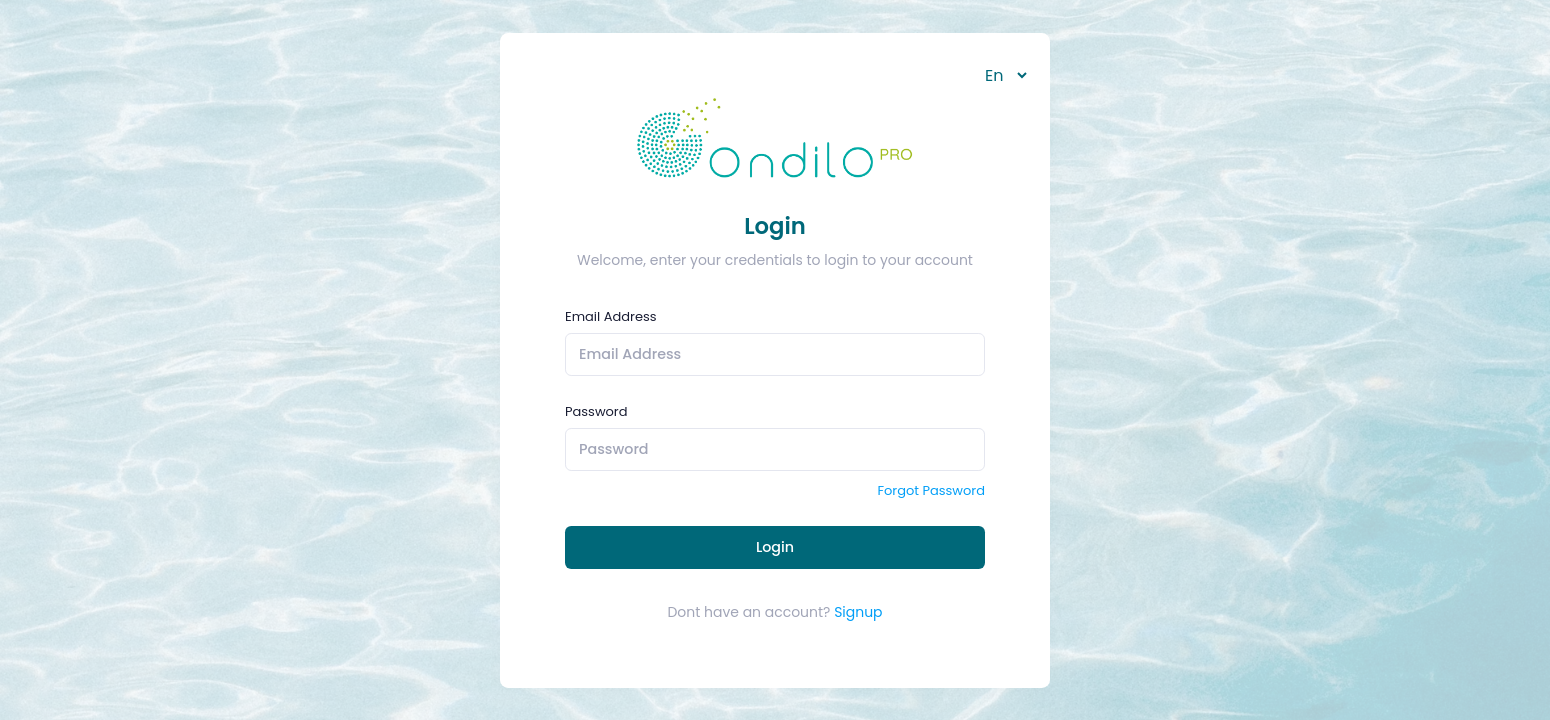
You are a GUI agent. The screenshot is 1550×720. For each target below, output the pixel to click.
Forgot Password (931, 490)
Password (596, 411)
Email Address (611, 316)
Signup (858, 612)
